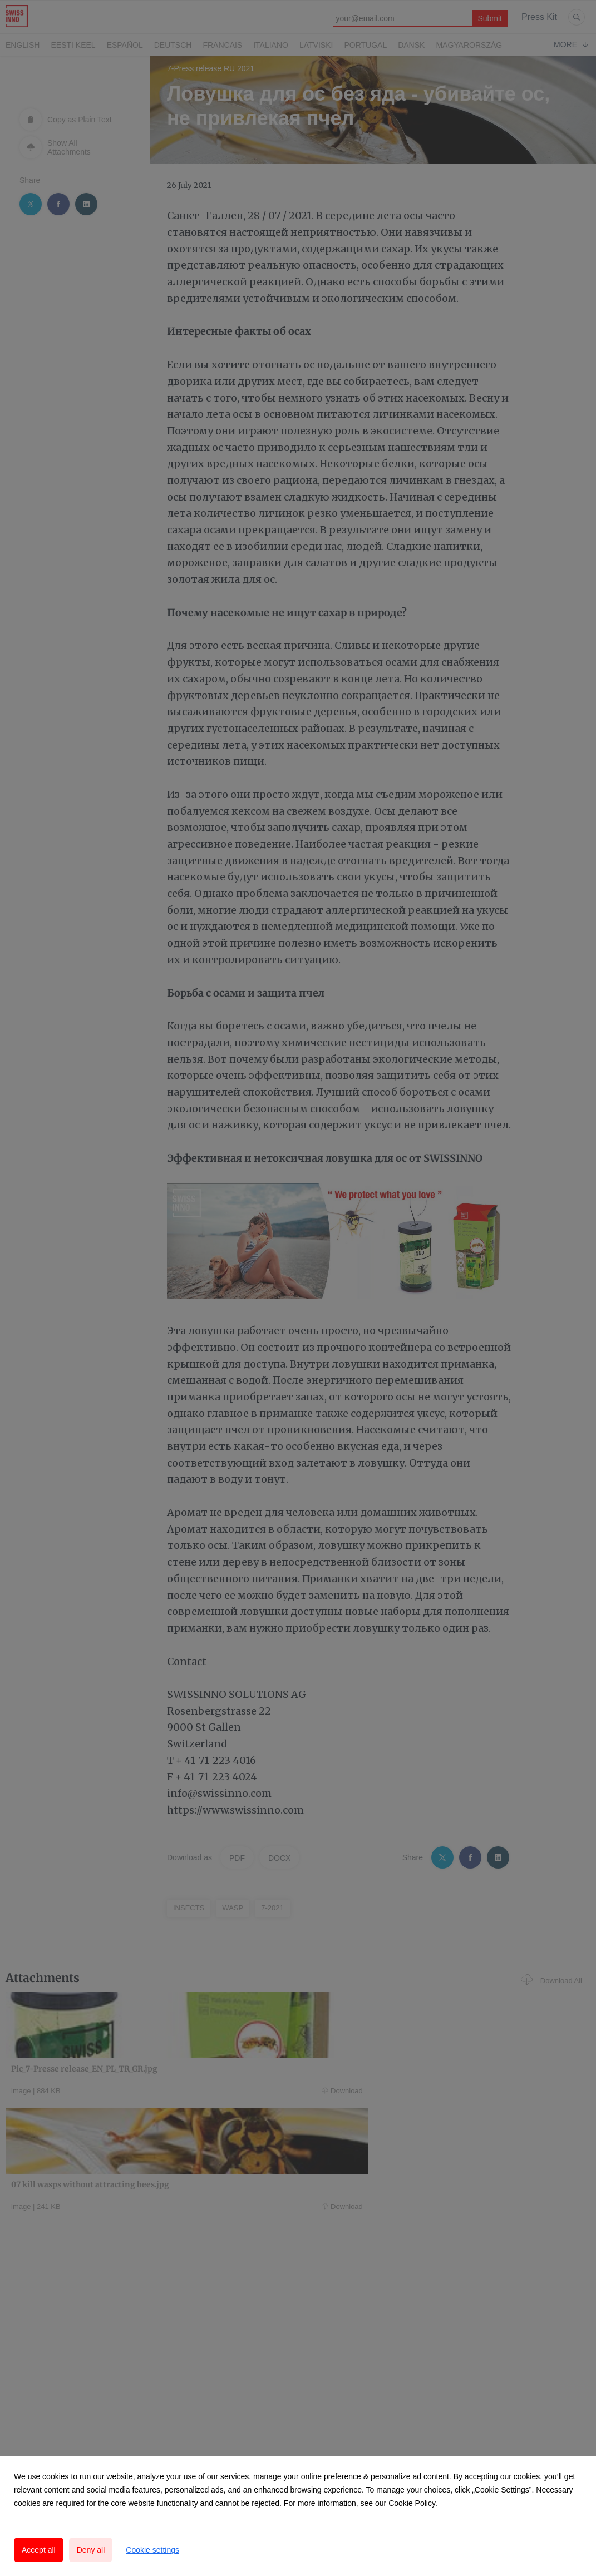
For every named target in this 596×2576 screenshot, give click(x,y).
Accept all (39, 2549)
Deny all (91, 2549)
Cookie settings (152, 2549)
